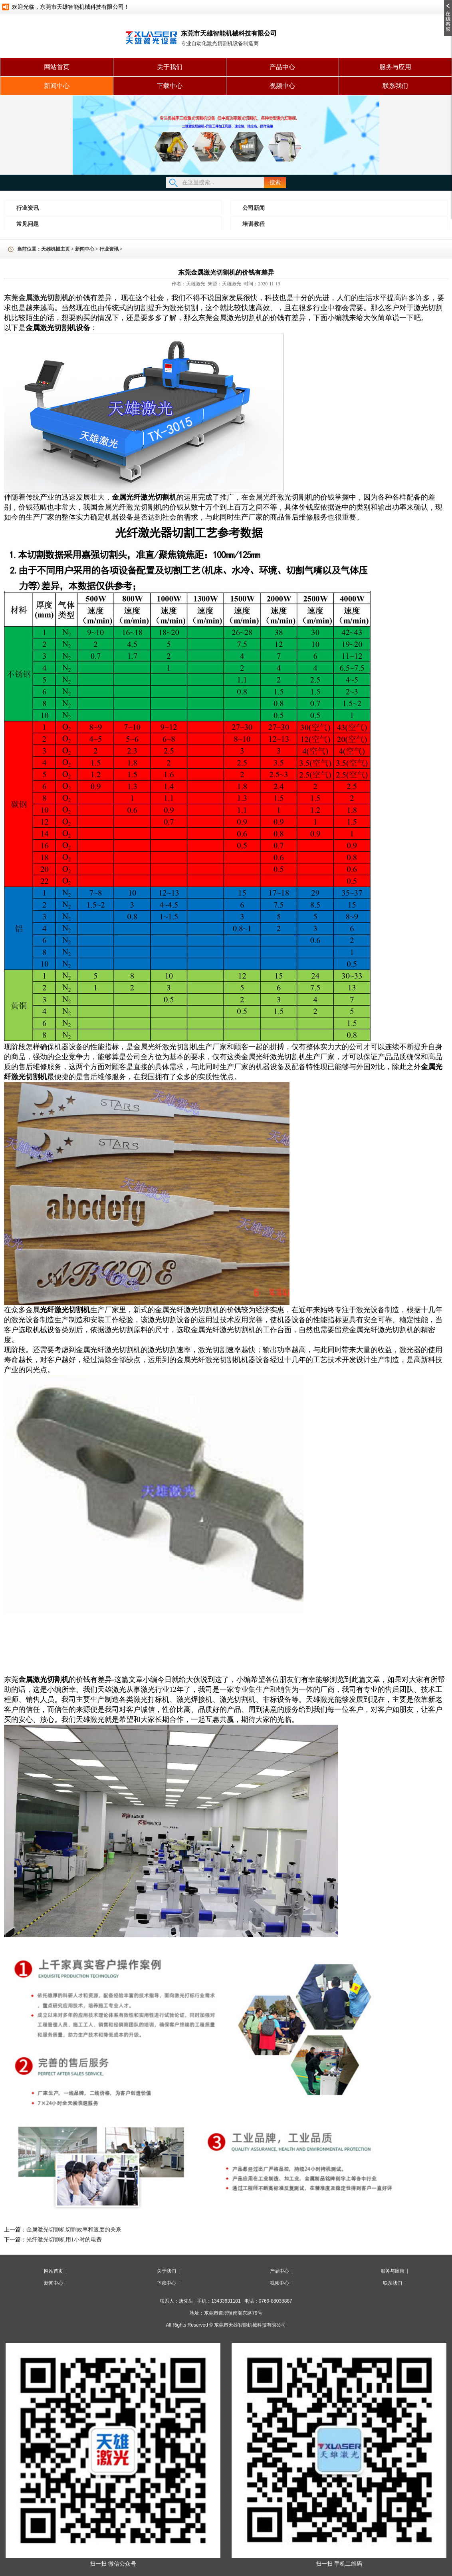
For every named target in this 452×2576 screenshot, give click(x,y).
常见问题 (27, 224)
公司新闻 (253, 208)
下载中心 (169, 85)
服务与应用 (395, 67)
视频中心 (282, 85)
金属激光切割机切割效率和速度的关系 (73, 2230)
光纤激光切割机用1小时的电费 (64, 2240)
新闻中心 (56, 85)
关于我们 (169, 67)
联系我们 (395, 85)
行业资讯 (27, 208)
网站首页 (56, 67)
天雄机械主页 (55, 249)
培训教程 (253, 224)
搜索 (275, 182)
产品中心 (282, 67)
